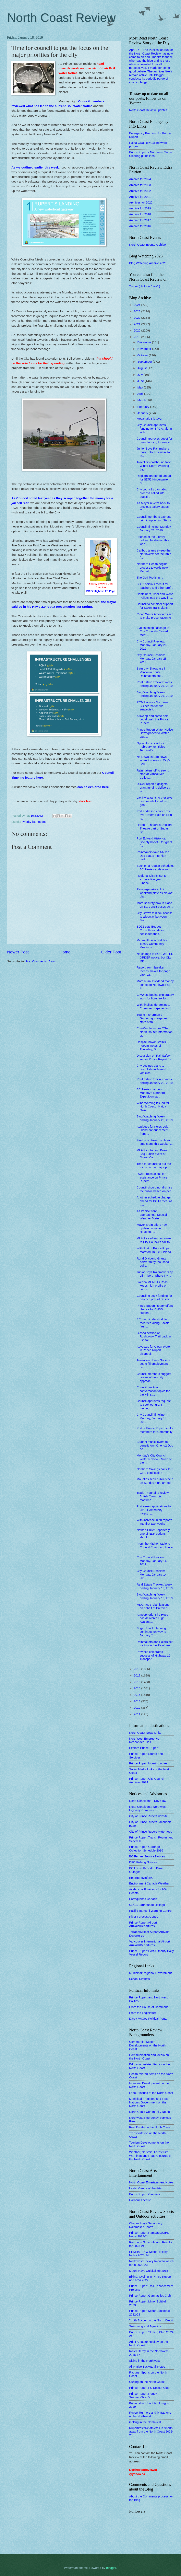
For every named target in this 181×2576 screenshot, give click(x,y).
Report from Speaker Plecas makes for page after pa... (153, 971)
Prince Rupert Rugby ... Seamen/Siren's (144, 2395)
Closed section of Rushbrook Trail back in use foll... (154, 1336)
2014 (137, 1694)
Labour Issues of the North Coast (151, 2093)
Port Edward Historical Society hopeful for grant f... (154, 842)
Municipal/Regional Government (150, 1973)
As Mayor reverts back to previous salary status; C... (153, 506)
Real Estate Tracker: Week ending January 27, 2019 (155, 684)
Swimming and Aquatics (145, 2326)
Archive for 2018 (140, 214)
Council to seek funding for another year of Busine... (154, 1297)
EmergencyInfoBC (141, 1877)
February (143, 406)
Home (65, 952)
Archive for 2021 (140, 196)
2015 (137, 1688)
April (140, 393)
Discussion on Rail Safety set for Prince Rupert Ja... (155, 1057)
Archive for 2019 (140, 208)
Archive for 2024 (140, 179)
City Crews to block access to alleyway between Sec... (154, 916)
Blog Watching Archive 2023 (148, 263)
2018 (137, 1669)
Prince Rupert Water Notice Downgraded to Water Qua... (155, 733)
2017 (137, 1675)
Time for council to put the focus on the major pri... (154, 1165)
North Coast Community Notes (149, 2111)
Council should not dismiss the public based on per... (155, 1189)
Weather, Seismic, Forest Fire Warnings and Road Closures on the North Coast (150, 2155)
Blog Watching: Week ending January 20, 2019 (155, 1118)
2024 (137, 304)
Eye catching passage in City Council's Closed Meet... (153, 631)
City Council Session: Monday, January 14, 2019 (152, 1574)
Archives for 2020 (141, 202)
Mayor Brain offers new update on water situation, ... (152, 1228)
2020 (137, 330)
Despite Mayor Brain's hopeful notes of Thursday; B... (151, 1045)
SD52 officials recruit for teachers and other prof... (155, 585)
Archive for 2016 (140, 226)
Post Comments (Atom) (41, 961)
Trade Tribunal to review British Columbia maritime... (153, 1496)
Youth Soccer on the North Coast (151, 2320)
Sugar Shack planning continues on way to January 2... (151, 1632)
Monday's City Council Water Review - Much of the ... (154, 1459)
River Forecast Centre (143, 1916)
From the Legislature (143, 2013)
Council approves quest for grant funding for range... (154, 440)
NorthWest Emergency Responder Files (144, 1740)
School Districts (139, 1979)
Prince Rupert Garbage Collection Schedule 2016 (146, 1848)
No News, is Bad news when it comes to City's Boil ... (153, 760)
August (142, 368)
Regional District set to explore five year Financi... (152, 879)
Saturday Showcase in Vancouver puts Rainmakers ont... (151, 672)
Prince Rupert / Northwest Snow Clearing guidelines (150, 154)
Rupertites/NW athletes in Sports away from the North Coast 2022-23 (151, 2431)
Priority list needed (34, 821)
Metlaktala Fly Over (149, 418)
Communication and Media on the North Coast (149, 2056)
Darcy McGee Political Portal (148, 2018)
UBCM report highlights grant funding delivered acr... (153, 787)
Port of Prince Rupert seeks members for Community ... (155, 1432)
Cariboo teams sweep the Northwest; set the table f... (154, 554)
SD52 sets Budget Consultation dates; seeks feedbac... (151, 930)
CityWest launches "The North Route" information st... (154, 1032)
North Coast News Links (145, 1732)
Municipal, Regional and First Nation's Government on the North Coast (148, 2102)
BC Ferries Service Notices (147, 1856)
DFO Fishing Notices (143, 1862)
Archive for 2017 (140, 220)
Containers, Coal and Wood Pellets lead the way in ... (155, 595)
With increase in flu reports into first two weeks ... (154, 1521)
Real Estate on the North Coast (150, 2127)
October (143, 355)
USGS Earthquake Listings (147, 1904)
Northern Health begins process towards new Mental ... (152, 567)
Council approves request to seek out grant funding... (154, 1404)
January (143, 413)
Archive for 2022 (140, 191)
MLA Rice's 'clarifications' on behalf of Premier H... (154, 1606)
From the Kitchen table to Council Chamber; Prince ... (155, 1547)
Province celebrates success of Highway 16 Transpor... (153, 1655)
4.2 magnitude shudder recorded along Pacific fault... (153, 1323)
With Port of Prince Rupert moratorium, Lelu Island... (155, 1250)
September (145, 361)
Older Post (111, 952)
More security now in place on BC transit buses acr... (155, 904)
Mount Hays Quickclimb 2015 (148, 2270)
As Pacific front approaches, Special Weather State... (152, 1214)
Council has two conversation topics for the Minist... (153, 1391)
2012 (137, 1707)
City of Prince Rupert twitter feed (150, 1831)
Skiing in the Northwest (144, 2360)
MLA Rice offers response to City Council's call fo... (154, 1240)
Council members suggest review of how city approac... (154, 1377)
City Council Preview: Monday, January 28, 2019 (152, 645)
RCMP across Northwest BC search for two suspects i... (153, 706)
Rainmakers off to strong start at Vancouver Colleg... (153, 774)
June (141, 381)
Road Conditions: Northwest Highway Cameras (147, 1808)
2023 (137, 311)
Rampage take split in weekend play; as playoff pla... (154, 893)
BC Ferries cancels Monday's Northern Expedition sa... (151, 1093)
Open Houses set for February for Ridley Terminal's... (151, 747)
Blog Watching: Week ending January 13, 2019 (155, 1596)
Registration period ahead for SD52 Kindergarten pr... (154, 479)
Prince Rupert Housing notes (148, 1763)
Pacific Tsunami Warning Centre (150, 1910)
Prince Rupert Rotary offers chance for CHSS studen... (155, 1309)
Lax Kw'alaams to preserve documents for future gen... (154, 801)
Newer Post (18, 952)
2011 (137, 1714)
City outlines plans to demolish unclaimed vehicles (151, 1069)
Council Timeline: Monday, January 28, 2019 (154, 528)
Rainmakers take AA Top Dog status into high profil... (153, 855)
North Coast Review (61, 17)
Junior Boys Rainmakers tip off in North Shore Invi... (155, 1273)
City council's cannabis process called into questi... (152, 493)
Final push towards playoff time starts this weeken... (155, 1142)
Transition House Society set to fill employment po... (153, 1364)
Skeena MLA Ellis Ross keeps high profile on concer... (152, 1285)
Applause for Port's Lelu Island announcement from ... (152, 1130)
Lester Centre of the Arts (145, 2188)
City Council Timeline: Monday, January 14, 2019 (152, 1418)
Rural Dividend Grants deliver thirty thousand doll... (153, 1262)
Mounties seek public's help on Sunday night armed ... (155, 1482)
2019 (137, 337)
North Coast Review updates (148, 110)
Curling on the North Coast (147, 2381)
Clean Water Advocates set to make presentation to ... (155, 618)
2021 (137, 324)
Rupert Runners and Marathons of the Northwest (150, 2414)
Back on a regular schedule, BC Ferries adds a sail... (155, 867)
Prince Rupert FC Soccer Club (149, 2387)
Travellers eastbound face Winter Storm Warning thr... (154, 466)
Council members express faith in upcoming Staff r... (155, 518)
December (144, 342)
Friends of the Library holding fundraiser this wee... (153, 540)
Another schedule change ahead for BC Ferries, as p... (154, 1201)
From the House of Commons (148, 2007)
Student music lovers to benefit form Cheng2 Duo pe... (155, 1445)
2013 (137, 1701)
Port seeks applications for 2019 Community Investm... (154, 1510)
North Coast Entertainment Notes (151, 2182)
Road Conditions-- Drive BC (147, 1800)
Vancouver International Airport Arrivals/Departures (149, 1943)
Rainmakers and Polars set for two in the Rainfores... (155, 1643)
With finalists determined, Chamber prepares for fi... (155, 1006)
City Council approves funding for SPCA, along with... (154, 428)
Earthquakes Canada (143, 1899)
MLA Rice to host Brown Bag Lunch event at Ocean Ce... (153, 1154)
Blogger (111, 2567)
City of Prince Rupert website (148, 1816)
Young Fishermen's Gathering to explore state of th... (152, 1018)
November (144, 348)
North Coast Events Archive (147, 244)
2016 (137, 1682)
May (140, 387)
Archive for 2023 (140, 185)
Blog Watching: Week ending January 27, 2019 (155, 694)
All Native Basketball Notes (147, 2366)
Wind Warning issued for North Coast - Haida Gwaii (153, 1106)
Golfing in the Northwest (145, 2422)
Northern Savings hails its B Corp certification (155, 1470)
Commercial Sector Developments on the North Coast (147, 2045)
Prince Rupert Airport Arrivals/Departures (143, 1924)
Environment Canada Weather (149, 1883)
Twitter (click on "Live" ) (144, 286)
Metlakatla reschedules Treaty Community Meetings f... (152, 944)
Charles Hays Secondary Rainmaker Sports (145, 2225)
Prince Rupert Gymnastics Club (150, 2295)
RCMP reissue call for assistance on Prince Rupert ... (152, 1177)
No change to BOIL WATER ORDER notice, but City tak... (155, 957)
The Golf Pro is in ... (150, 577)
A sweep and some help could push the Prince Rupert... (153, 719)
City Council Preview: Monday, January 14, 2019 (152, 1561)
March (141, 400)
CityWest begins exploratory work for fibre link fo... (155, 996)
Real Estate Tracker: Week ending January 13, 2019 (155, 1586)
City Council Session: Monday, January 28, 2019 (152, 658)
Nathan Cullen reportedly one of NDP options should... (153, 1533)
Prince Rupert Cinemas (144, 2194)
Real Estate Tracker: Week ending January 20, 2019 (155, 1081)
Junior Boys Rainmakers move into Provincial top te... (154, 452)
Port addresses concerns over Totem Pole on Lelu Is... (154, 815)
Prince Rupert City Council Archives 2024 (146, 1780)
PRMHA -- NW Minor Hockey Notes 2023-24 (148, 2253)
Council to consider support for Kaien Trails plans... (155, 605)
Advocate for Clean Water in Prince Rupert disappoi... (154, 1350)
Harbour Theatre (140, 2200)
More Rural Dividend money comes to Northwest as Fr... (155, 984)
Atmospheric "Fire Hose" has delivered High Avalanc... (153, 1618)
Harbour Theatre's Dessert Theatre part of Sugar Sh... (154, 828)
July (140, 374)
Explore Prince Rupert (143, 1748)
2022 (137, 317)
